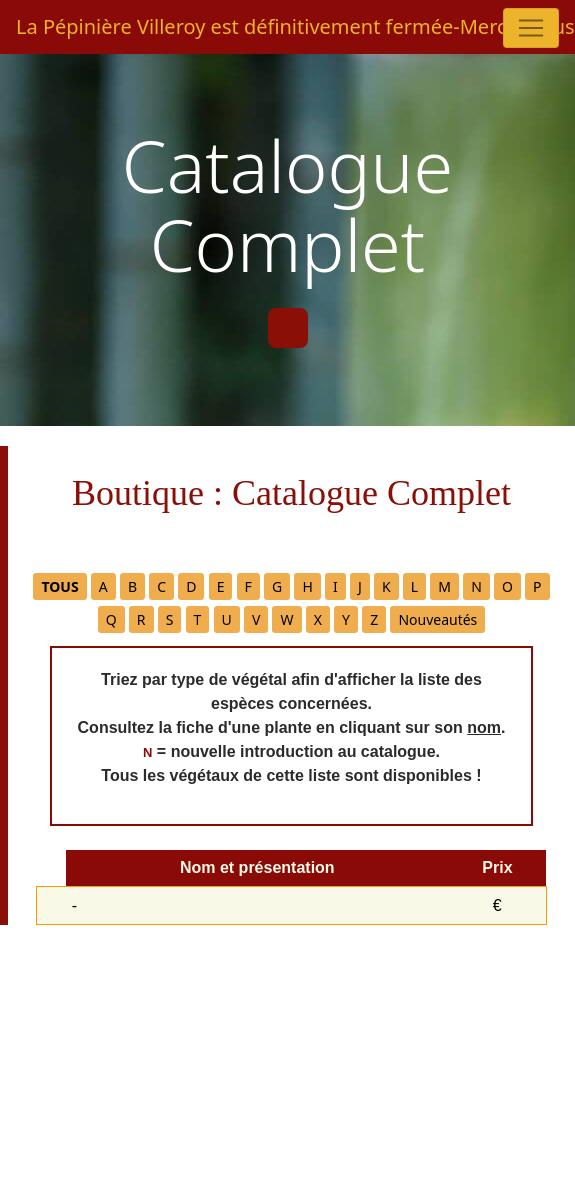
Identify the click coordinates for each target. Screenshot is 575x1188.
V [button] (256, 619)
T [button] (198, 619)
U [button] (227, 619)
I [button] (335, 586)
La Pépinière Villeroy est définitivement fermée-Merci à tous (279, 26)
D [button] (191, 586)
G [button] (277, 586)
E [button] (221, 586)
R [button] (141, 619)
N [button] (476, 586)
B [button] (132, 586)
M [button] (444, 586)
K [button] (386, 586)
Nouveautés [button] (437, 619)
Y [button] (346, 619)
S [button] (170, 619)
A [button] (103, 586)
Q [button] (111, 619)
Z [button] (374, 619)
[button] (59, 586)
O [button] (507, 586)
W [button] (286, 619)
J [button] (360, 586)
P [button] (537, 586)
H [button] (307, 586)
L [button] (414, 586)
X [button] (318, 619)
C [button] (161, 586)
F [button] (248, 586)
